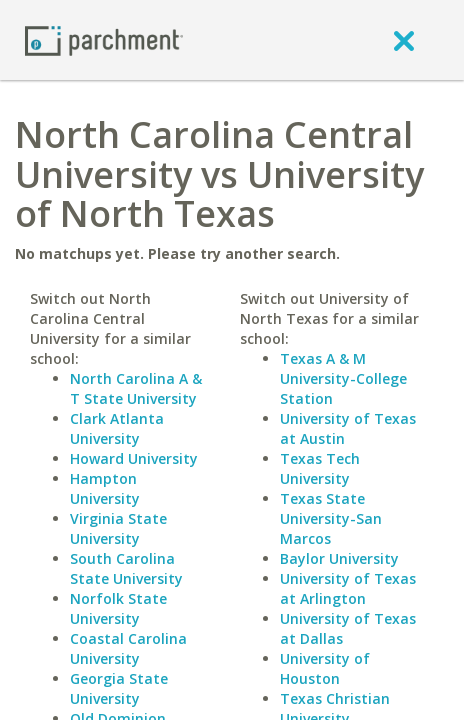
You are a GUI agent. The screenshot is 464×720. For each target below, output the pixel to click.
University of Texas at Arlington (348, 588)
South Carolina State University (126, 568)
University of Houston (325, 668)
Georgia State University (119, 688)
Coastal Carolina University (128, 648)
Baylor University (339, 558)
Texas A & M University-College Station (343, 378)
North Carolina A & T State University (136, 388)
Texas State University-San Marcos (331, 518)
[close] (404, 40)
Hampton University (105, 488)
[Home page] (104, 39)
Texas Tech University (320, 468)
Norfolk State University (118, 608)
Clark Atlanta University (117, 428)
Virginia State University (118, 528)
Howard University (134, 458)
